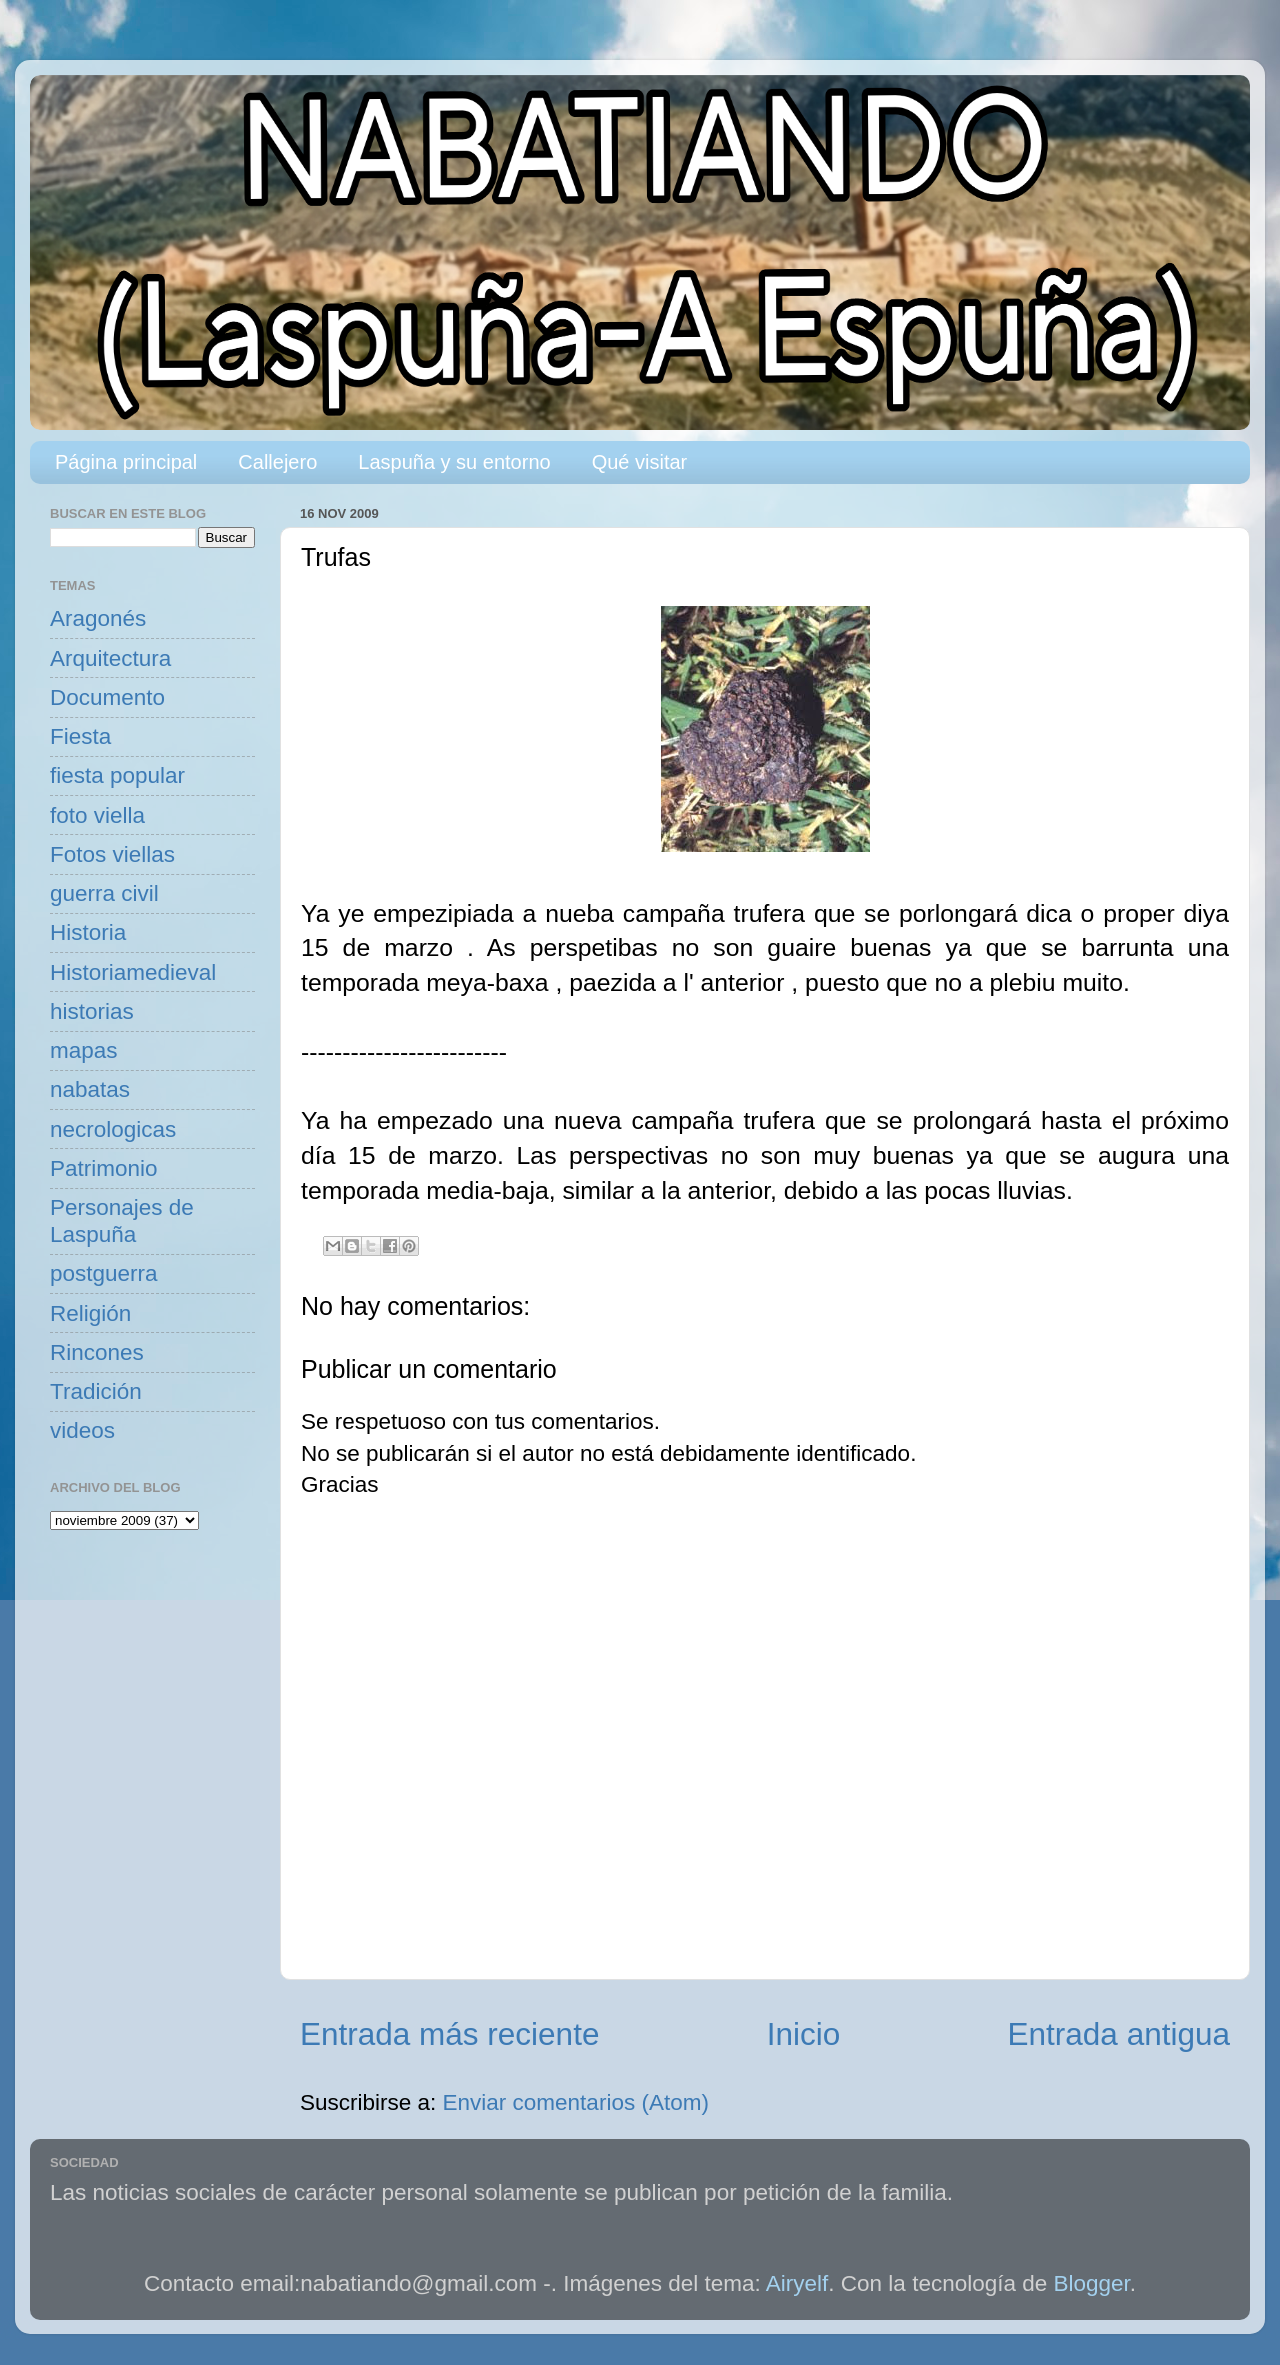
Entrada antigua (1119, 2034)
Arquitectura (110, 658)
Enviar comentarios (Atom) (576, 2102)
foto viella (97, 815)
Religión (90, 1313)
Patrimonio (104, 1168)
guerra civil (104, 893)
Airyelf (797, 2283)
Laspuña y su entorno (454, 462)
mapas (84, 1050)
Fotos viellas (112, 854)
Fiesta (80, 736)
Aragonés (98, 618)
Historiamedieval (133, 972)
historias (92, 1011)
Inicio (804, 2034)
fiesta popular (117, 775)
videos (82, 1430)
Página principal (126, 462)
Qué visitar (640, 462)
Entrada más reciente (449, 2034)
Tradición (96, 1391)
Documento (107, 697)
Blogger (1092, 2283)
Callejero (277, 462)
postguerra (104, 1273)
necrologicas (113, 1129)
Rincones (97, 1352)
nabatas (90, 1089)
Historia (88, 932)
